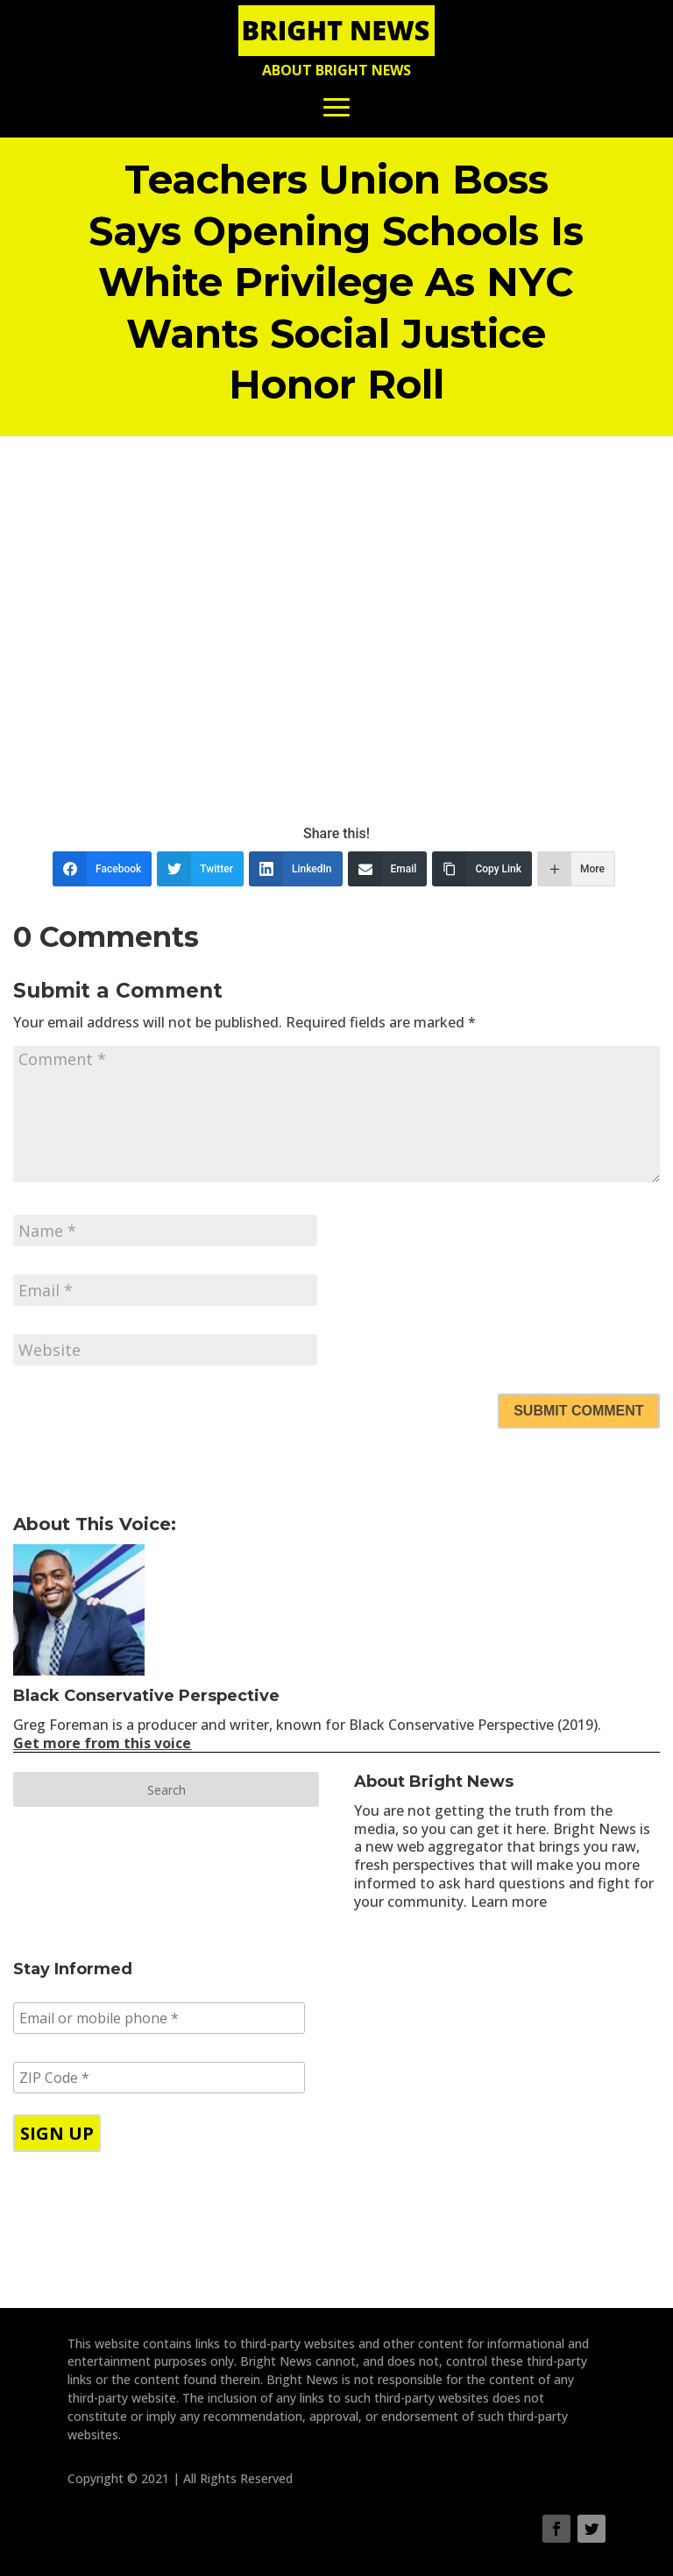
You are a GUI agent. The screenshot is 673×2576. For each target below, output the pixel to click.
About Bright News (336, 70)
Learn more (509, 1901)
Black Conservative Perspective (146, 1695)
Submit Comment (578, 1410)
